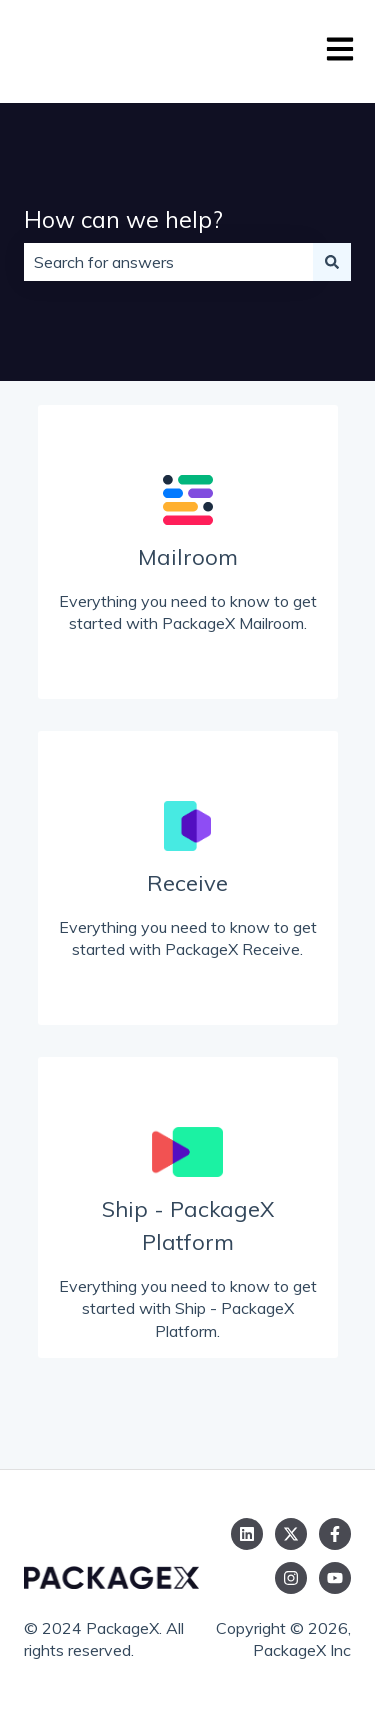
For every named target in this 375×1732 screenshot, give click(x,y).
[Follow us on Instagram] (291, 1578)
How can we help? (123, 219)
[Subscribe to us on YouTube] (335, 1578)
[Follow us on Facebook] (335, 1534)
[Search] (332, 262)
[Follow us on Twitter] (291, 1534)
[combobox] (168, 262)
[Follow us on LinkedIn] (247, 1534)
